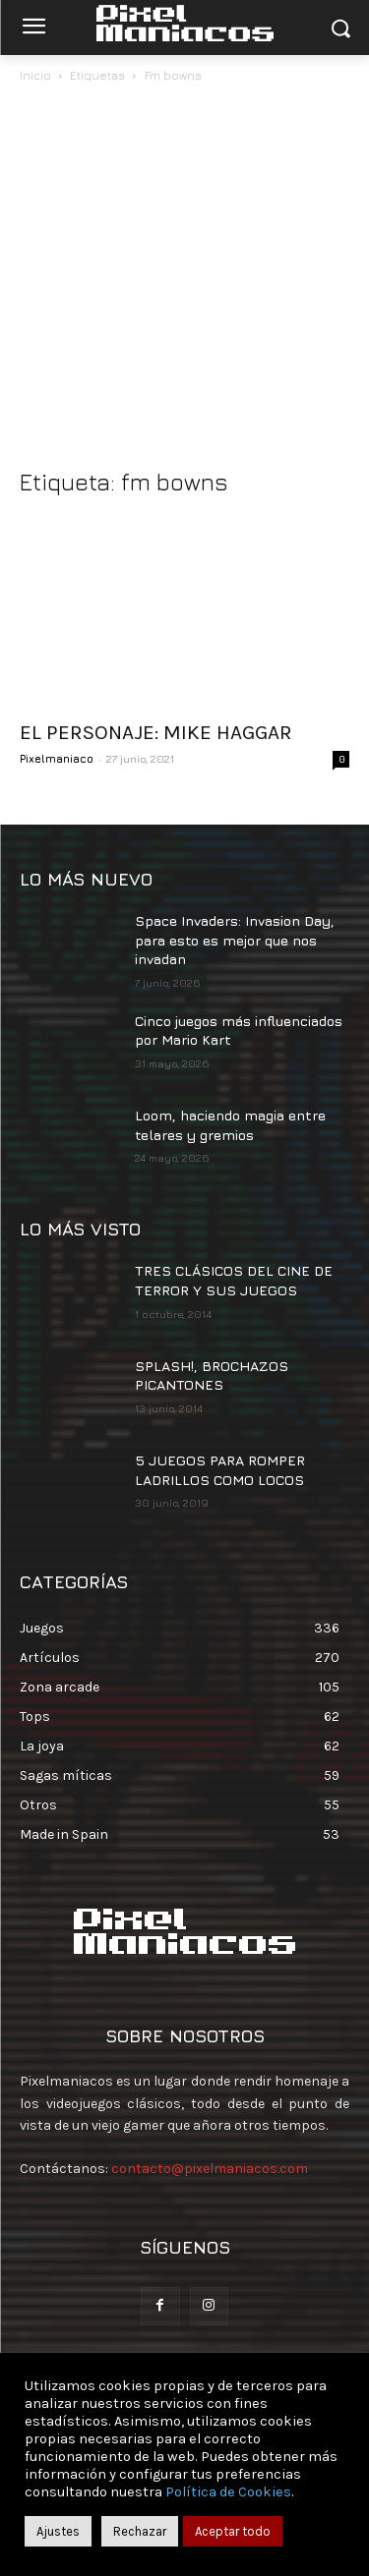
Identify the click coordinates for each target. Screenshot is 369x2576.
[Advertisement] (184, 280)
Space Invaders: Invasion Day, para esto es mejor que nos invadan (235, 939)
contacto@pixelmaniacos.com (209, 2168)
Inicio (35, 75)
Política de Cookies (228, 2492)
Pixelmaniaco (56, 758)
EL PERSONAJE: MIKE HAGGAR (156, 732)
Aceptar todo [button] (233, 2531)
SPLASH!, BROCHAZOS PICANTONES (211, 1375)
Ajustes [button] (58, 2531)
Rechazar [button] (139, 2531)
